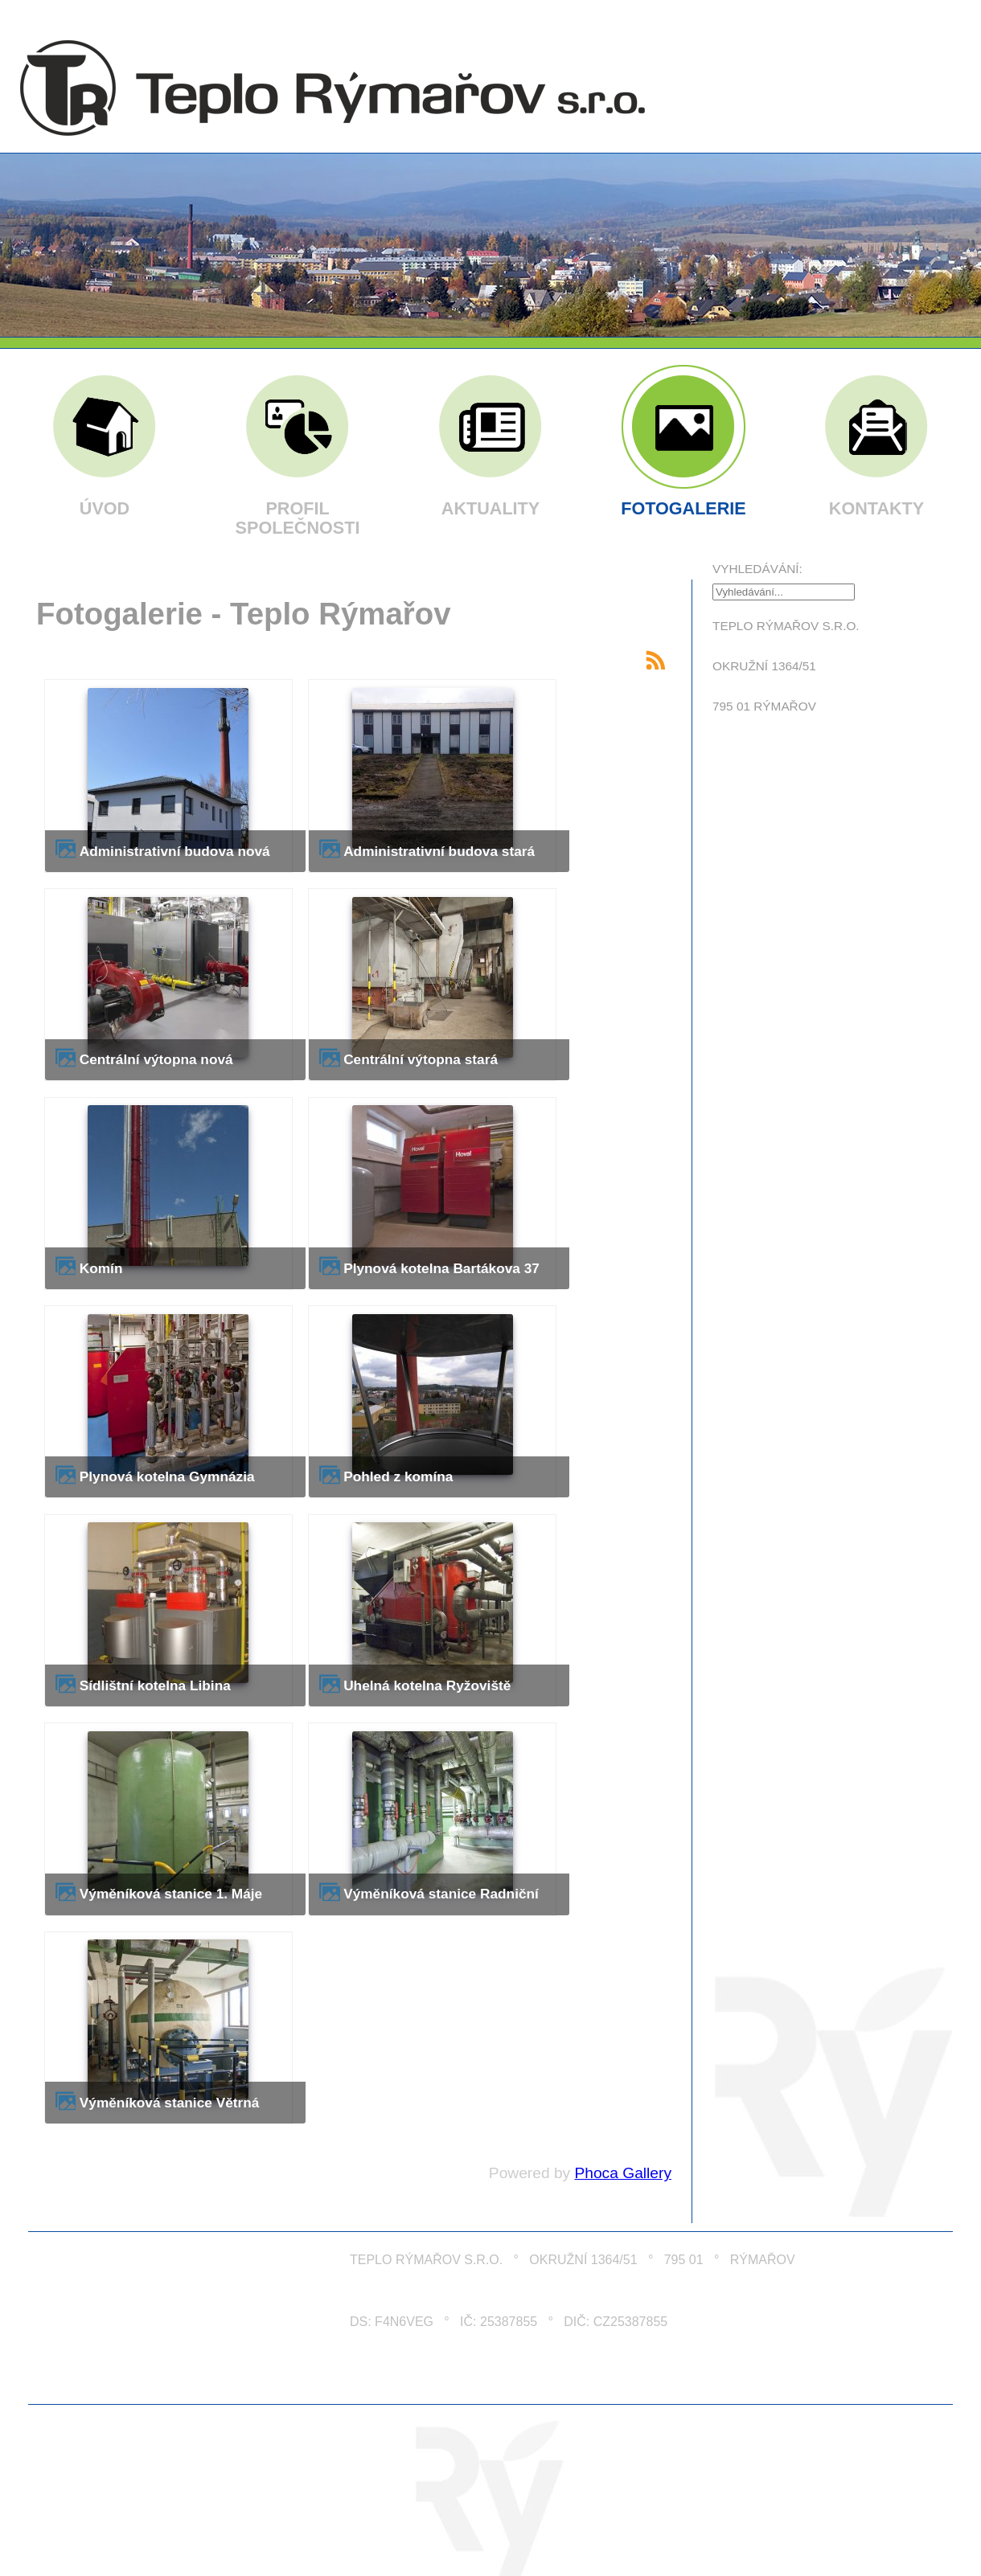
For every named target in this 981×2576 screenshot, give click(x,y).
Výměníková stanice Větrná (170, 2103)
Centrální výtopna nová (156, 1059)
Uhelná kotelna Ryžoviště (427, 1685)
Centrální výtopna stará (420, 1059)
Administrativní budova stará (439, 851)
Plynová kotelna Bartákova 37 (441, 1268)
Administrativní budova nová (175, 851)
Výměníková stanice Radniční (441, 1894)
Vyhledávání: (757, 568)
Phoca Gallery (622, 2172)
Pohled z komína (398, 1476)
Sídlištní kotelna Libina (155, 1685)
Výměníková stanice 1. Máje (171, 1894)
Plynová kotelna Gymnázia (167, 1476)
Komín (101, 1268)
